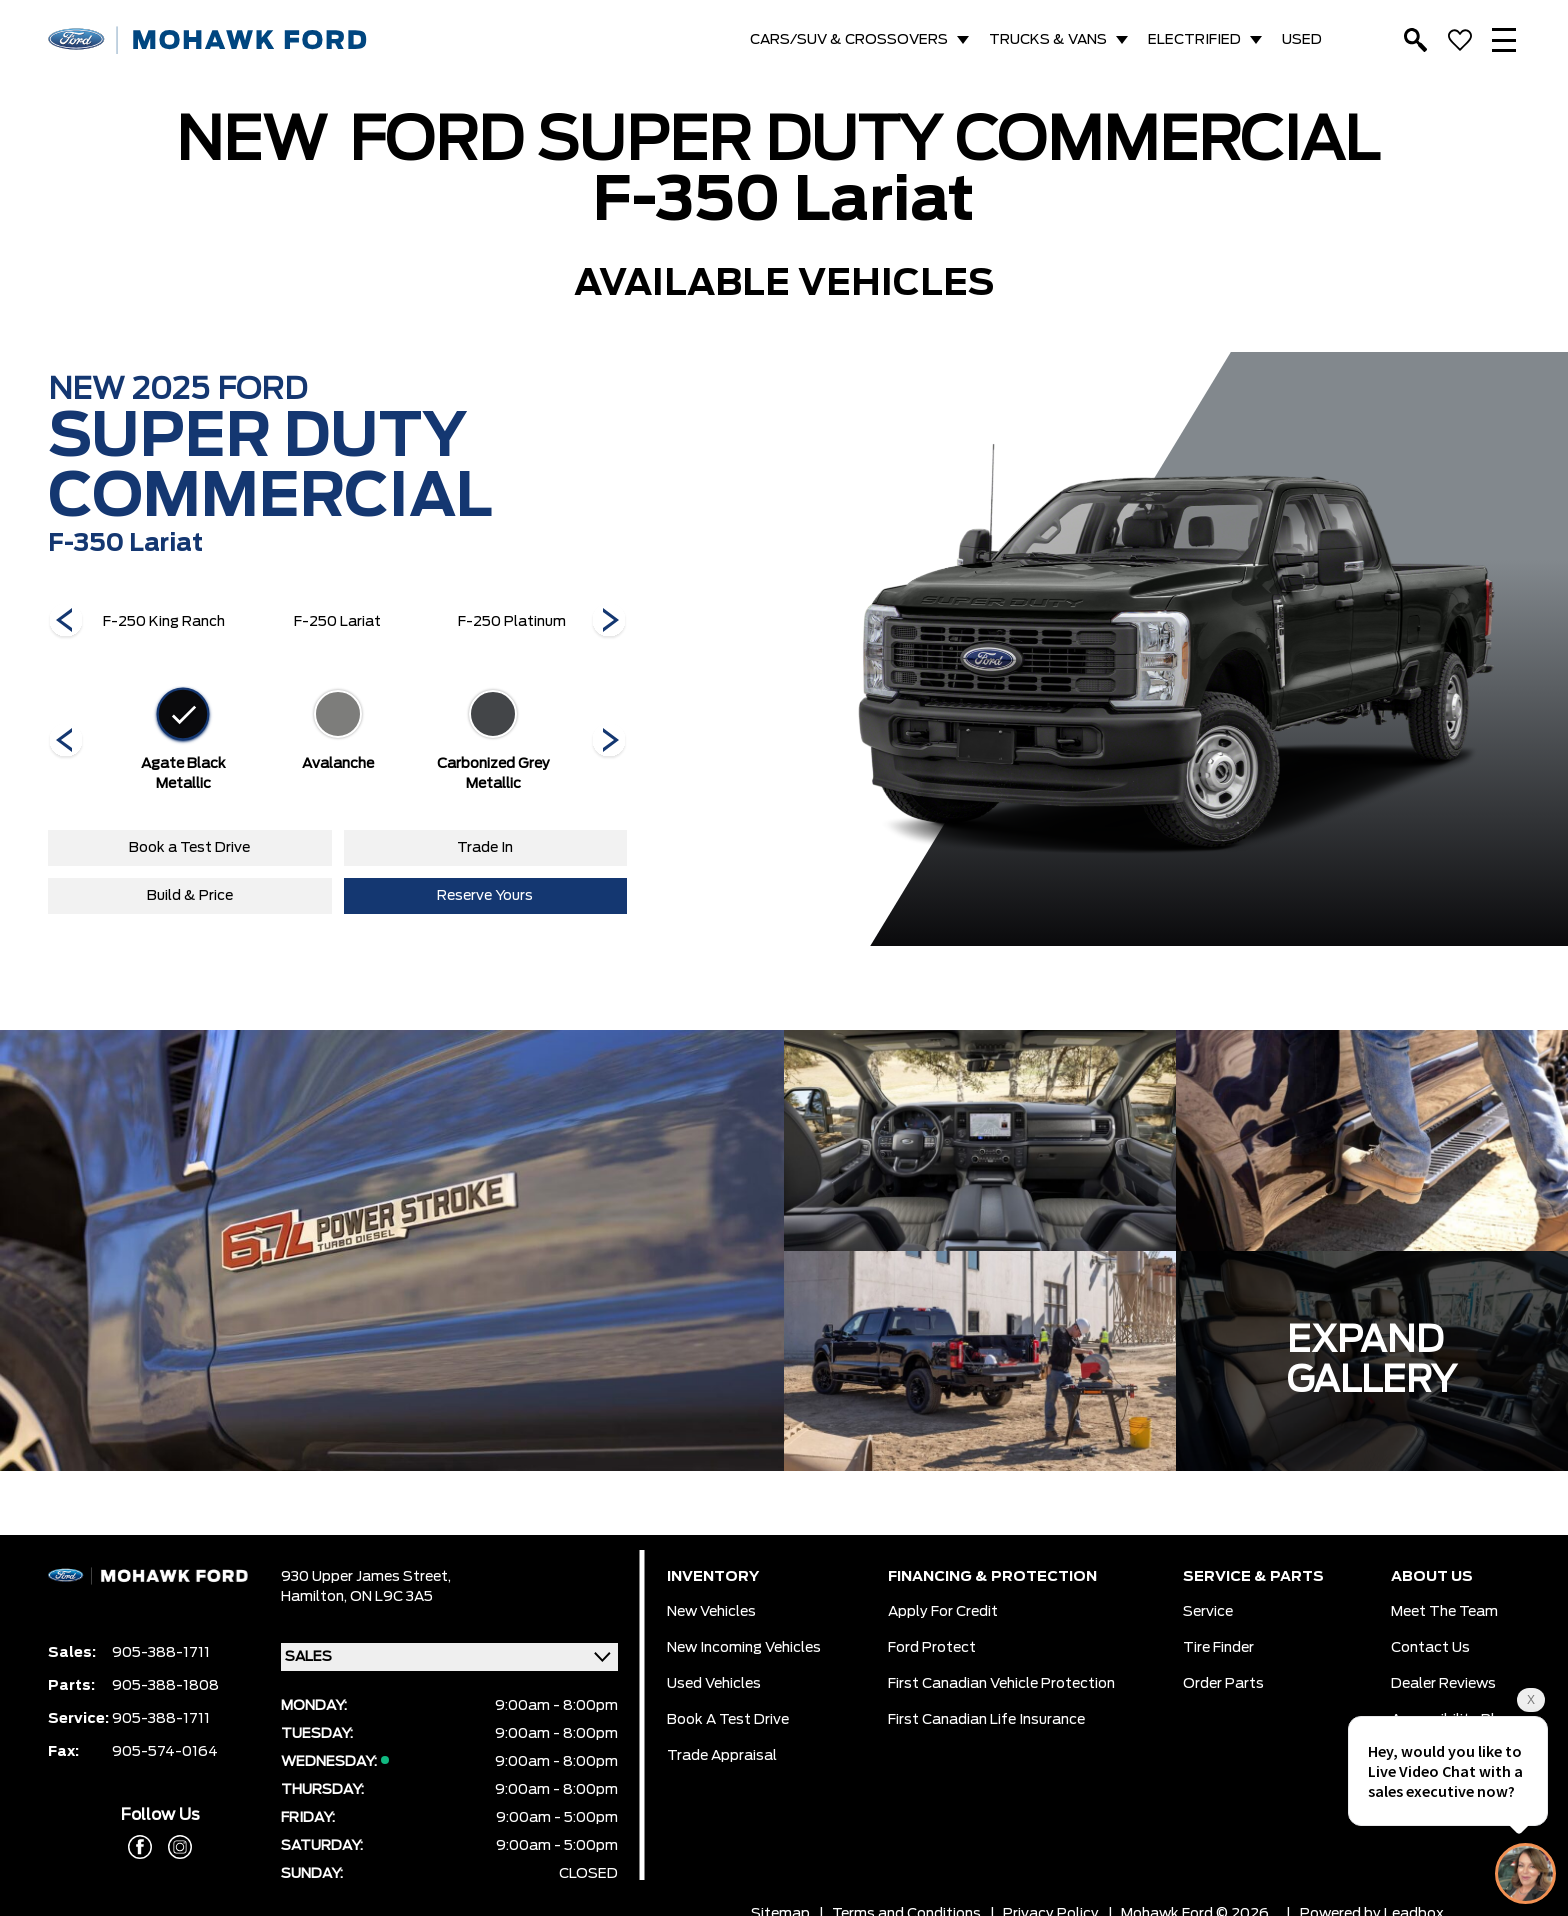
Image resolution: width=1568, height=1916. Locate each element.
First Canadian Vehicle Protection (1001, 1684)
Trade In (485, 848)
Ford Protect (932, 1648)
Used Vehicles (714, 1684)
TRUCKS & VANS (1048, 40)
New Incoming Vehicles (744, 1648)
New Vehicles (711, 1612)
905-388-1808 (165, 1686)
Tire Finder (1218, 1648)
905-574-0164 (165, 1752)
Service (1208, 1612)
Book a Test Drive (189, 848)
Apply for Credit (943, 1612)
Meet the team (1444, 1612)
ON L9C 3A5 (391, 1597)
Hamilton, (315, 1597)
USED (1302, 40)
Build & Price (190, 896)
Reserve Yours (485, 896)
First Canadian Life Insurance (986, 1720)
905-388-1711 (161, 1653)
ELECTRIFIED (1194, 40)
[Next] (66, 622)
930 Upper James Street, (366, 1577)
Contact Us (1430, 1648)
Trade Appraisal (722, 1756)
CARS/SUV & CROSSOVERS (849, 40)
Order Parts (1223, 1684)
